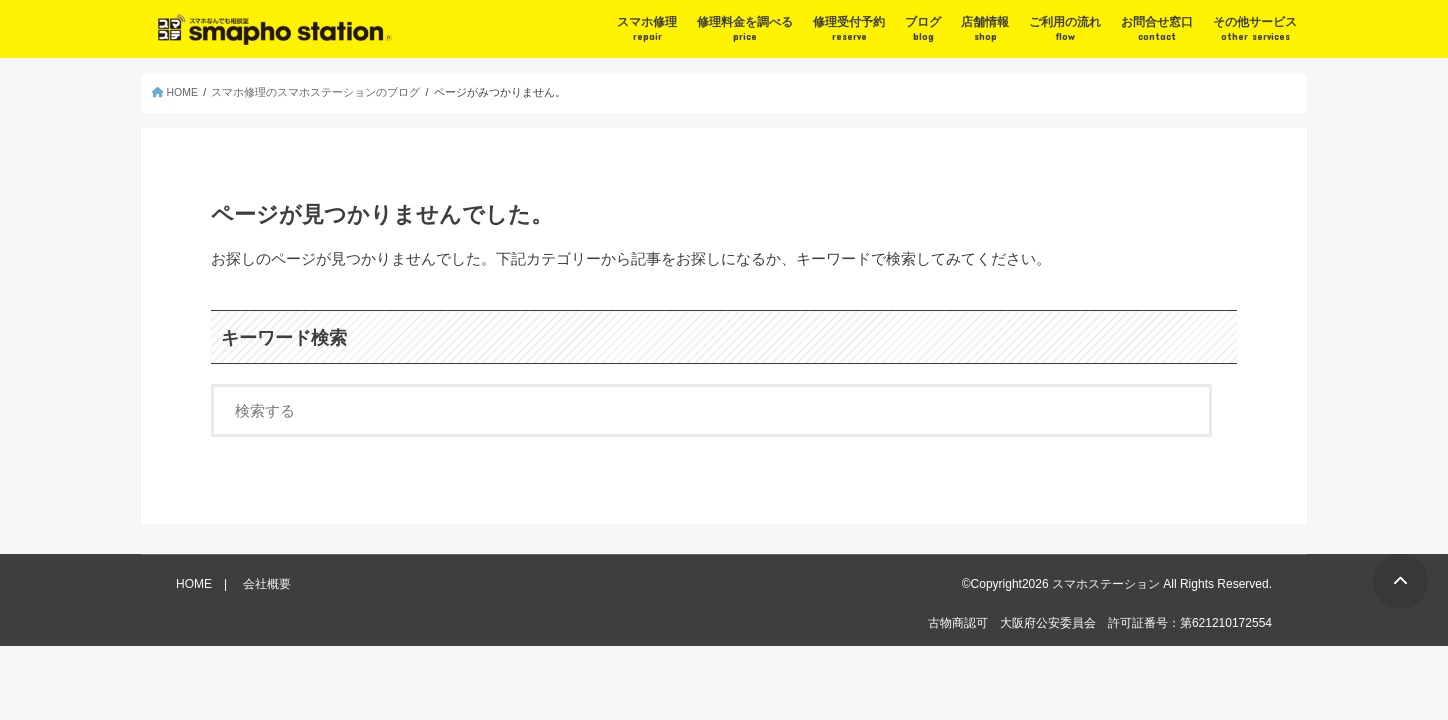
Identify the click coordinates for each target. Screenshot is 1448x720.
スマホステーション (1106, 584)
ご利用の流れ (1065, 29)
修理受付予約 (849, 29)
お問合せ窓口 (1157, 29)
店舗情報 (985, 29)
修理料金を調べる (745, 29)
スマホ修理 (647, 29)
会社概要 (267, 584)
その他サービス (1255, 29)
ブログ (923, 29)
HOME (194, 584)
